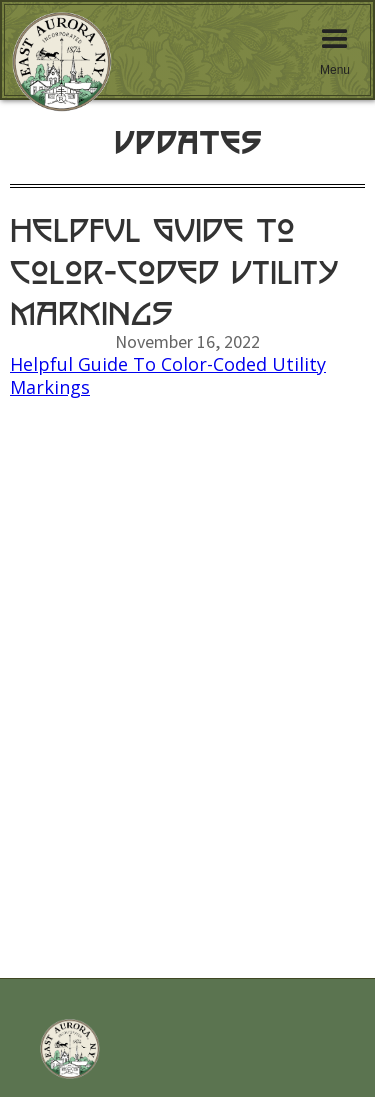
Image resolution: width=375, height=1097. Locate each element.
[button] (335, 50)
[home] (52, 70)
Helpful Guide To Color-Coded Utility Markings (168, 375)
